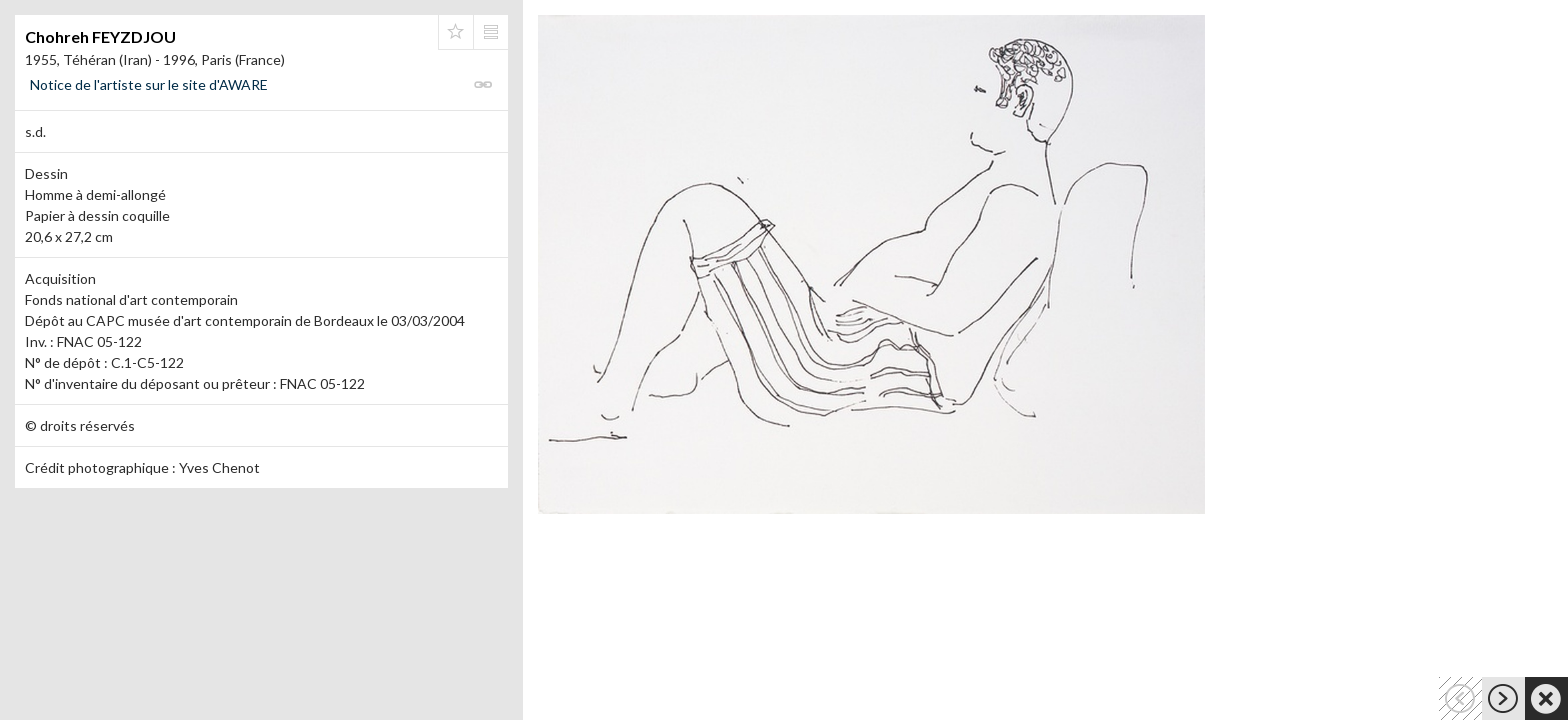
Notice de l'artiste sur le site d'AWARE (149, 84)
